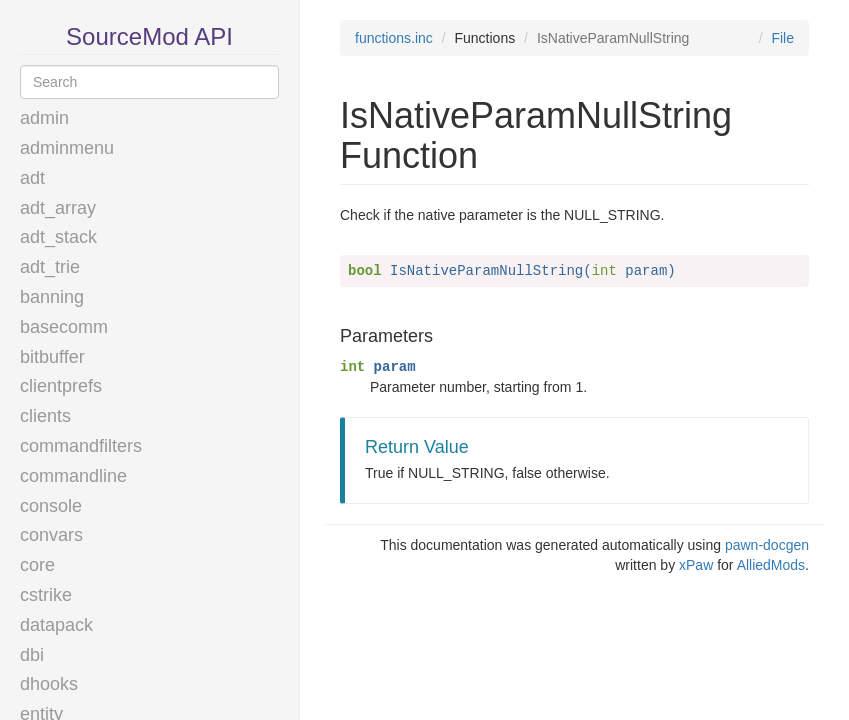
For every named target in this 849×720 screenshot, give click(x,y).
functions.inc (394, 38)
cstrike (46, 595)
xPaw (696, 565)
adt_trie (50, 267)
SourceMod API (149, 36)
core (37, 565)
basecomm (64, 327)
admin (44, 118)
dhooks (49, 684)
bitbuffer (52, 357)
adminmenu (67, 148)
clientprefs (61, 386)
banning (52, 297)
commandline (73, 476)
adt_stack (58, 237)
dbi (32, 655)
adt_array (58, 208)
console (51, 506)
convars (51, 535)
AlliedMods (771, 565)
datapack (56, 625)
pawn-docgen (767, 545)
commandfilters (81, 446)
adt (32, 178)
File (782, 38)
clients (45, 416)
